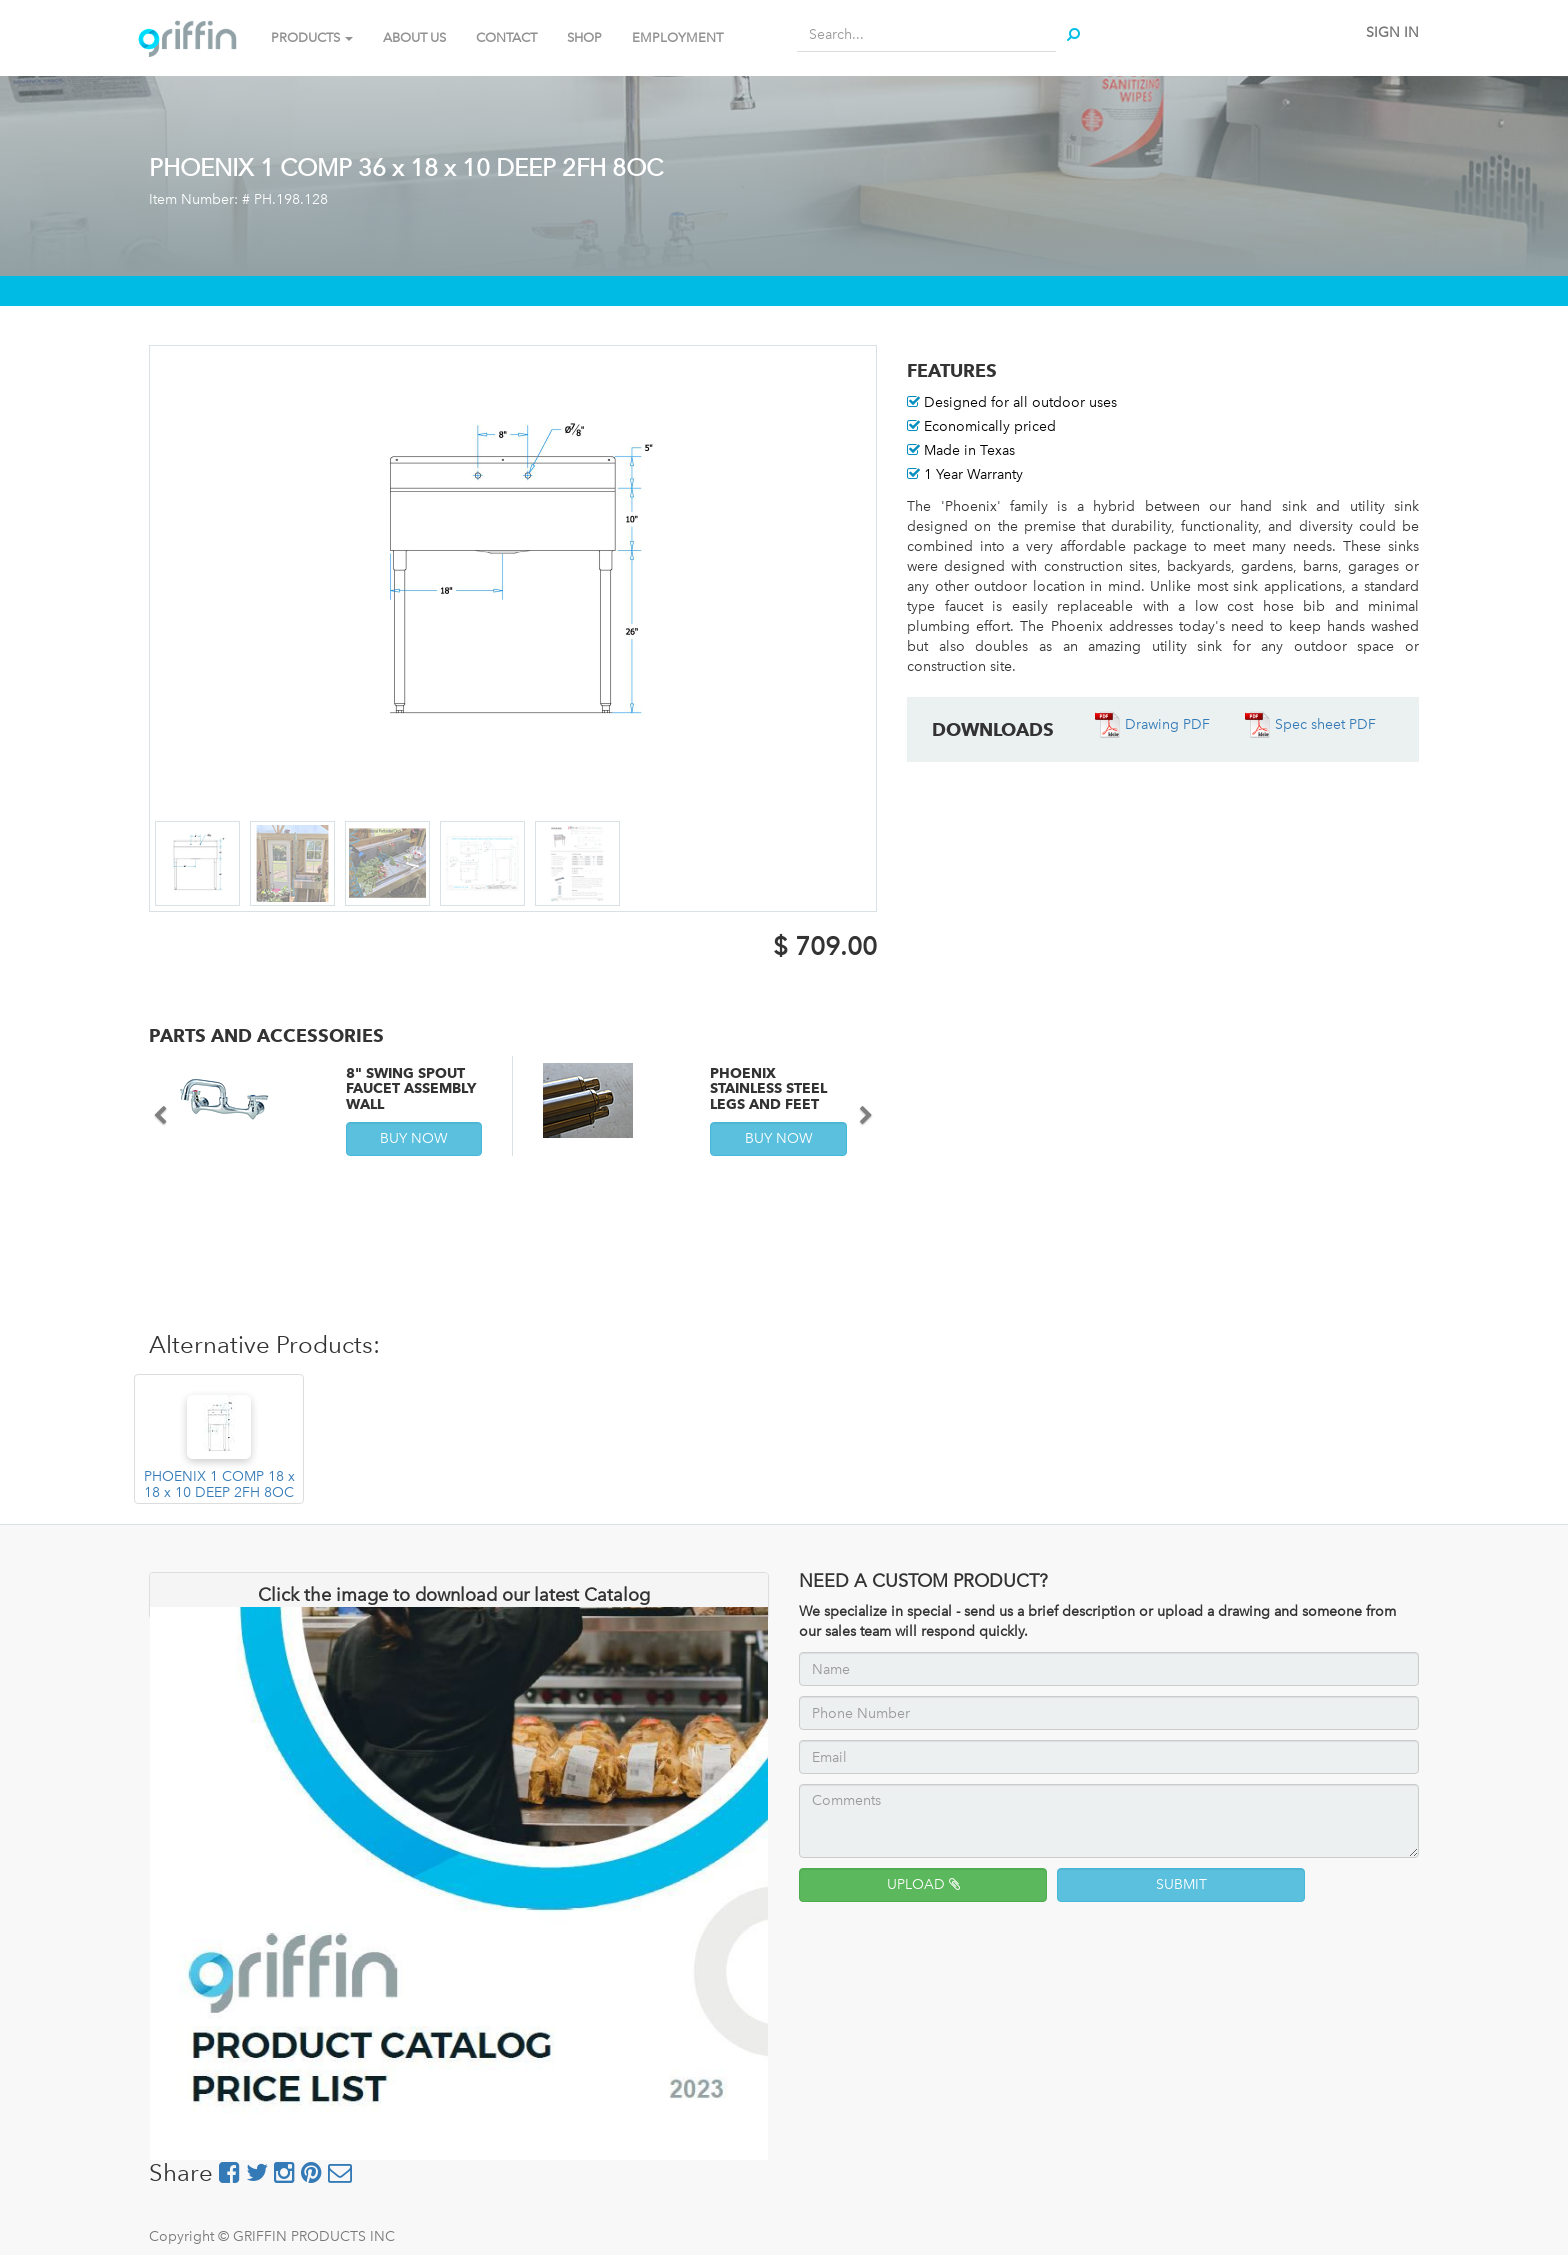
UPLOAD (923, 1884)
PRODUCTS (312, 37)
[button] (167, 1106)
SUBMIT (1181, 1884)
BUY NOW (414, 1138)
